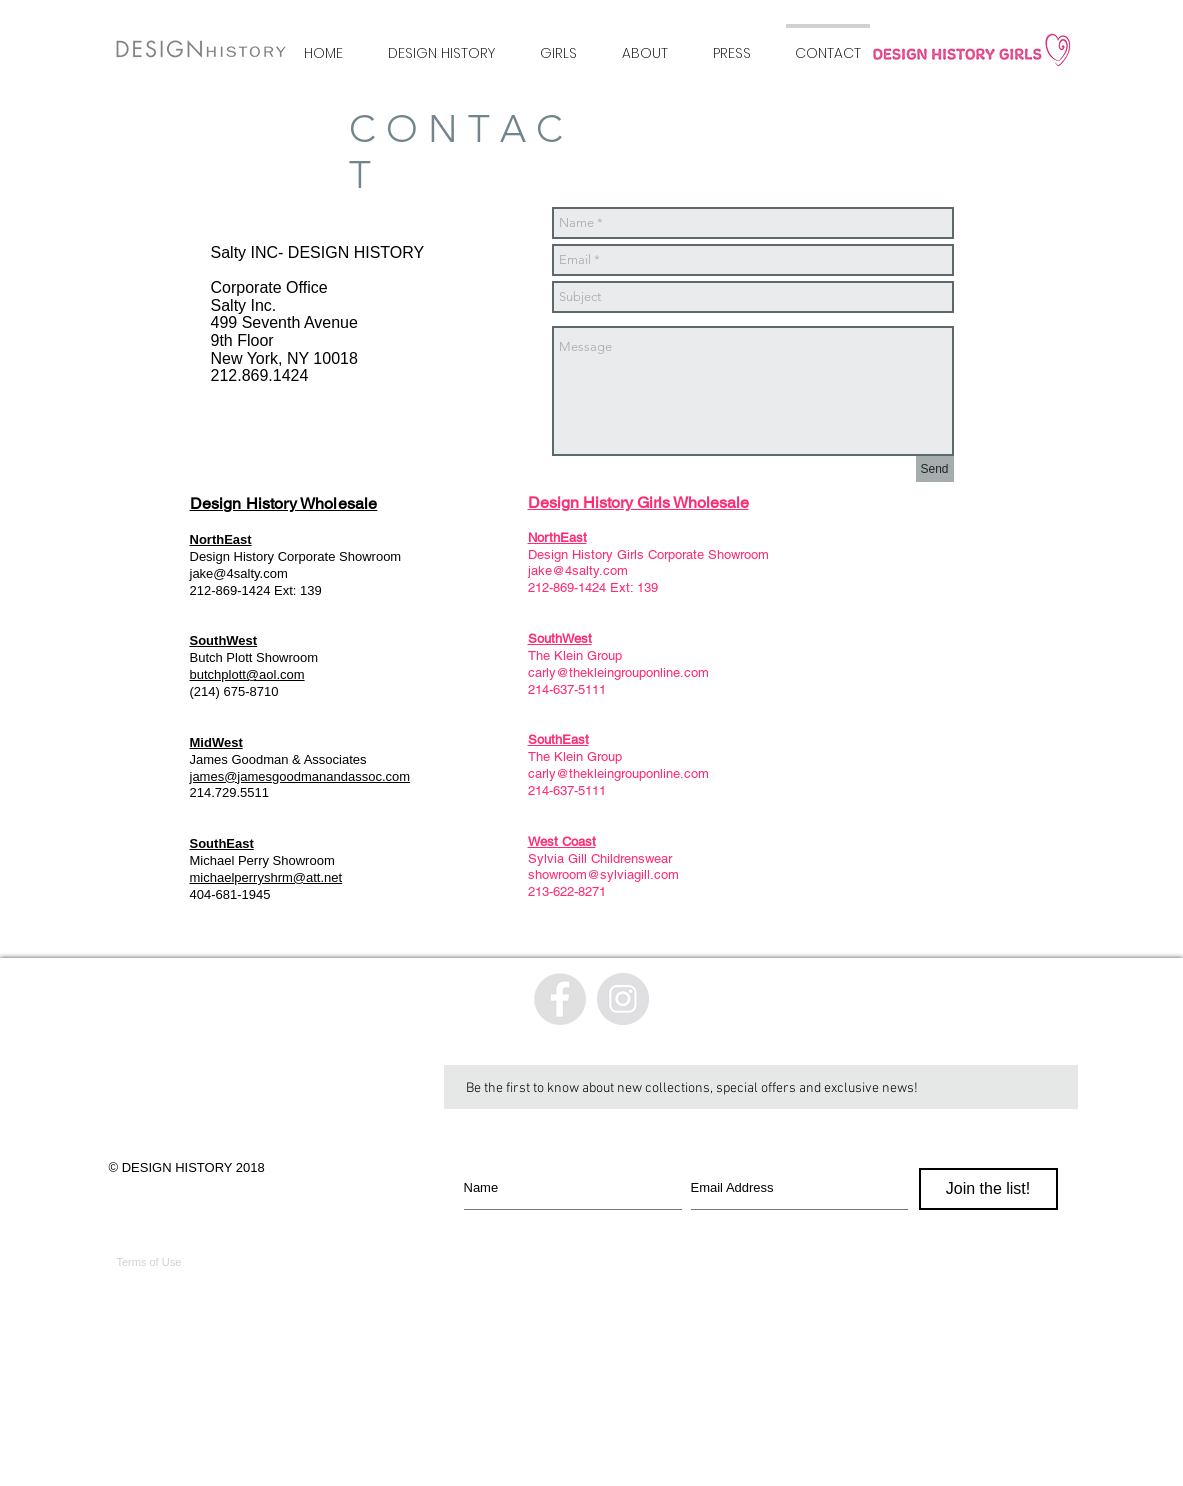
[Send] (935, 469)
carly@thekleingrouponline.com (618, 672)
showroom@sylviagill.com (603, 874)
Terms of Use (149, 1262)
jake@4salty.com (239, 573)
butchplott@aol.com (247, 674)
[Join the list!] (988, 1189)
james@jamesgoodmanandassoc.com (300, 776)
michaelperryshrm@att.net (266, 877)
